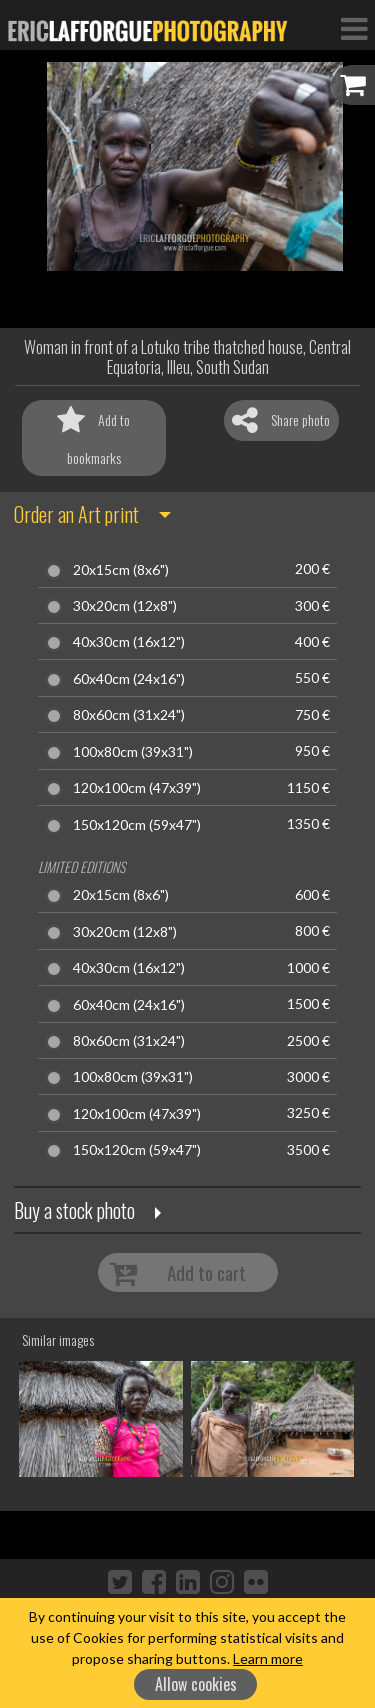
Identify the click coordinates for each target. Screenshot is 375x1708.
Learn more (268, 1658)
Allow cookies (196, 1684)
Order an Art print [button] (76, 514)
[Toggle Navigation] (354, 28)
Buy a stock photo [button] (74, 1210)
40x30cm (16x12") (129, 642)
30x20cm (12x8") (125, 606)
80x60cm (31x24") (129, 715)
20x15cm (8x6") (121, 570)
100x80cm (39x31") (133, 752)
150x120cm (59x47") (137, 825)
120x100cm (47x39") (137, 788)
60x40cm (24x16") (129, 679)
